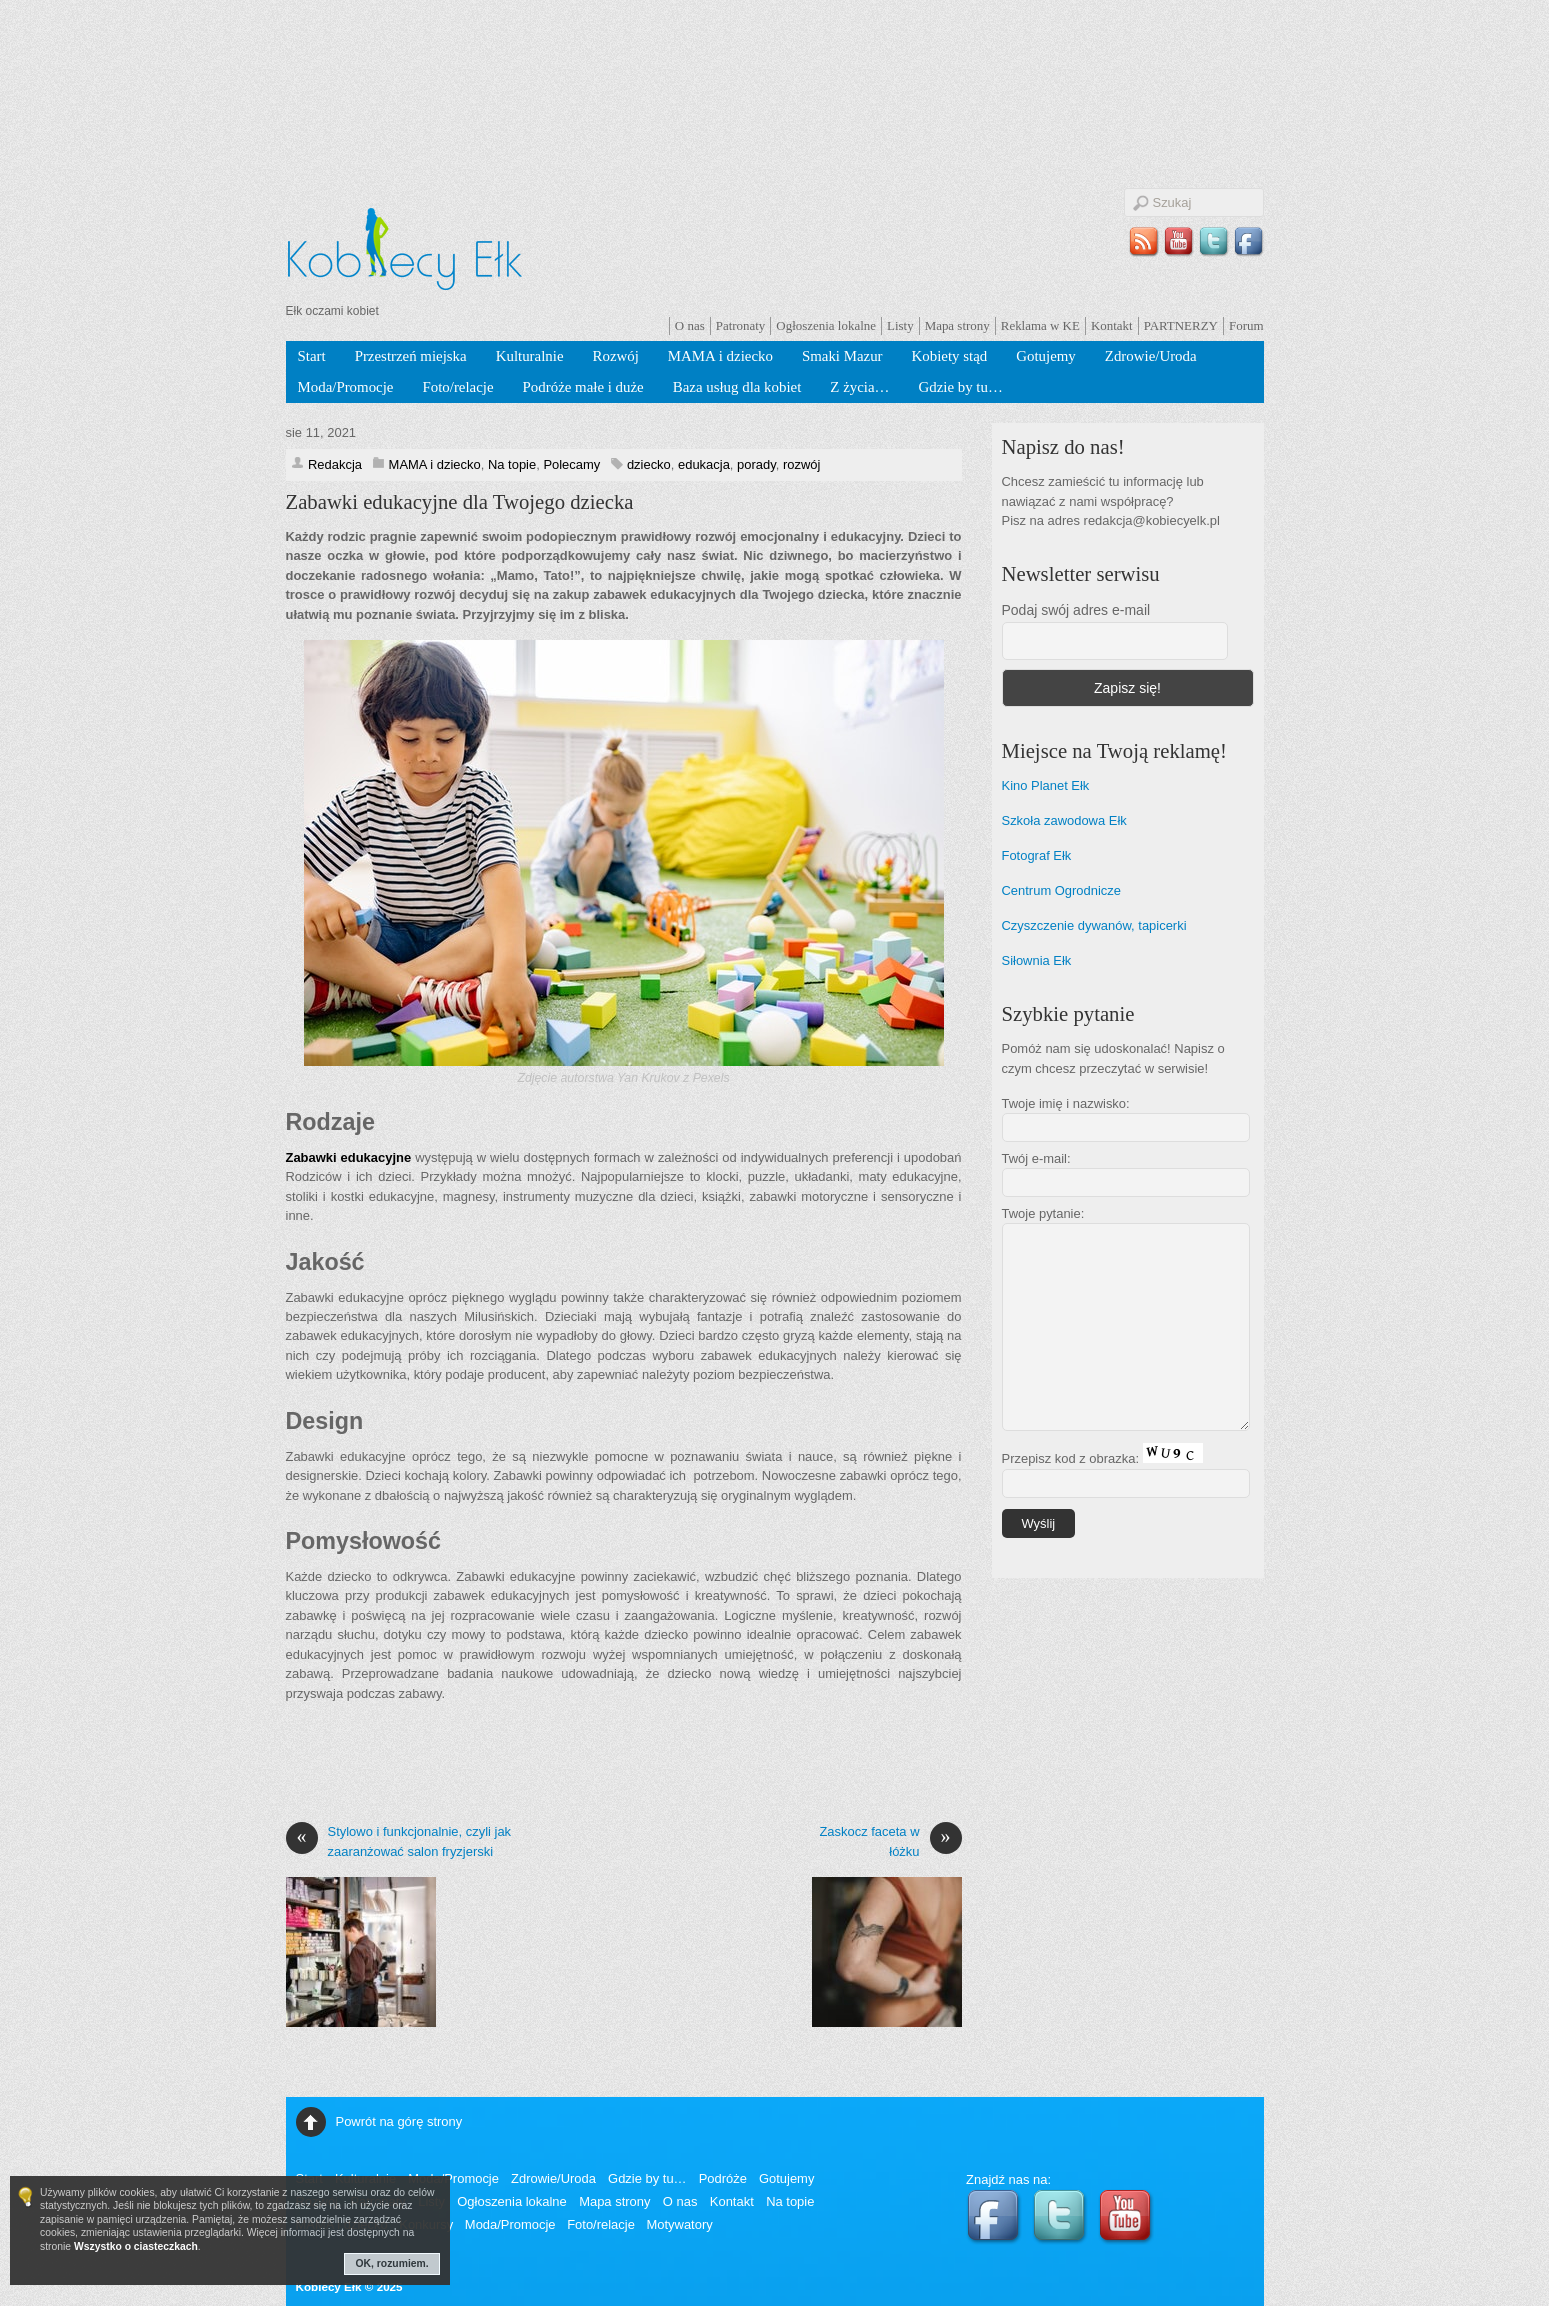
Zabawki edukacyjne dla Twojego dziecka (460, 502)
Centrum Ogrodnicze (1062, 890)
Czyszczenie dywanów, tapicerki (1094, 925)
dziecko (649, 464)
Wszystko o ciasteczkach (136, 2246)
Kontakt (1112, 325)
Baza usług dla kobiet (737, 387)
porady (756, 464)
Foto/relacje (457, 387)
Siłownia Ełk (1037, 960)
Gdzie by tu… (960, 387)
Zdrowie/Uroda (1151, 356)
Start (312, 356)
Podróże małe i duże (583, 387)
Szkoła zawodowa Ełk (1064, 820)
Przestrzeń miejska (411, 356)
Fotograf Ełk (1037, 855)
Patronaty (741, 325)
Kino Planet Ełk (1046, 785)
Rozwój (616, 356)
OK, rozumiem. (392, 2263)
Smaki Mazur (842, 356)
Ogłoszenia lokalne (826, 325)
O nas (690, 325)
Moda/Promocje (346, 387)
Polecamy (571, 464)
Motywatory (679, 2224)
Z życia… (859, 387)
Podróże (723, 2178)
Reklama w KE (1040, 325)
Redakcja (335, 464)
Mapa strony (957, 325)
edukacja (704, 464)
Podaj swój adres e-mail (1076, 610)
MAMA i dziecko (720, 356)
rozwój (801, 464)
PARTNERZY (1181, 325)
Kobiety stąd (950, 356)
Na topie (512, 464)
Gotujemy (1046, 356)
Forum (1246, 325)
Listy (900, 325)
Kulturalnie (530, 356)
